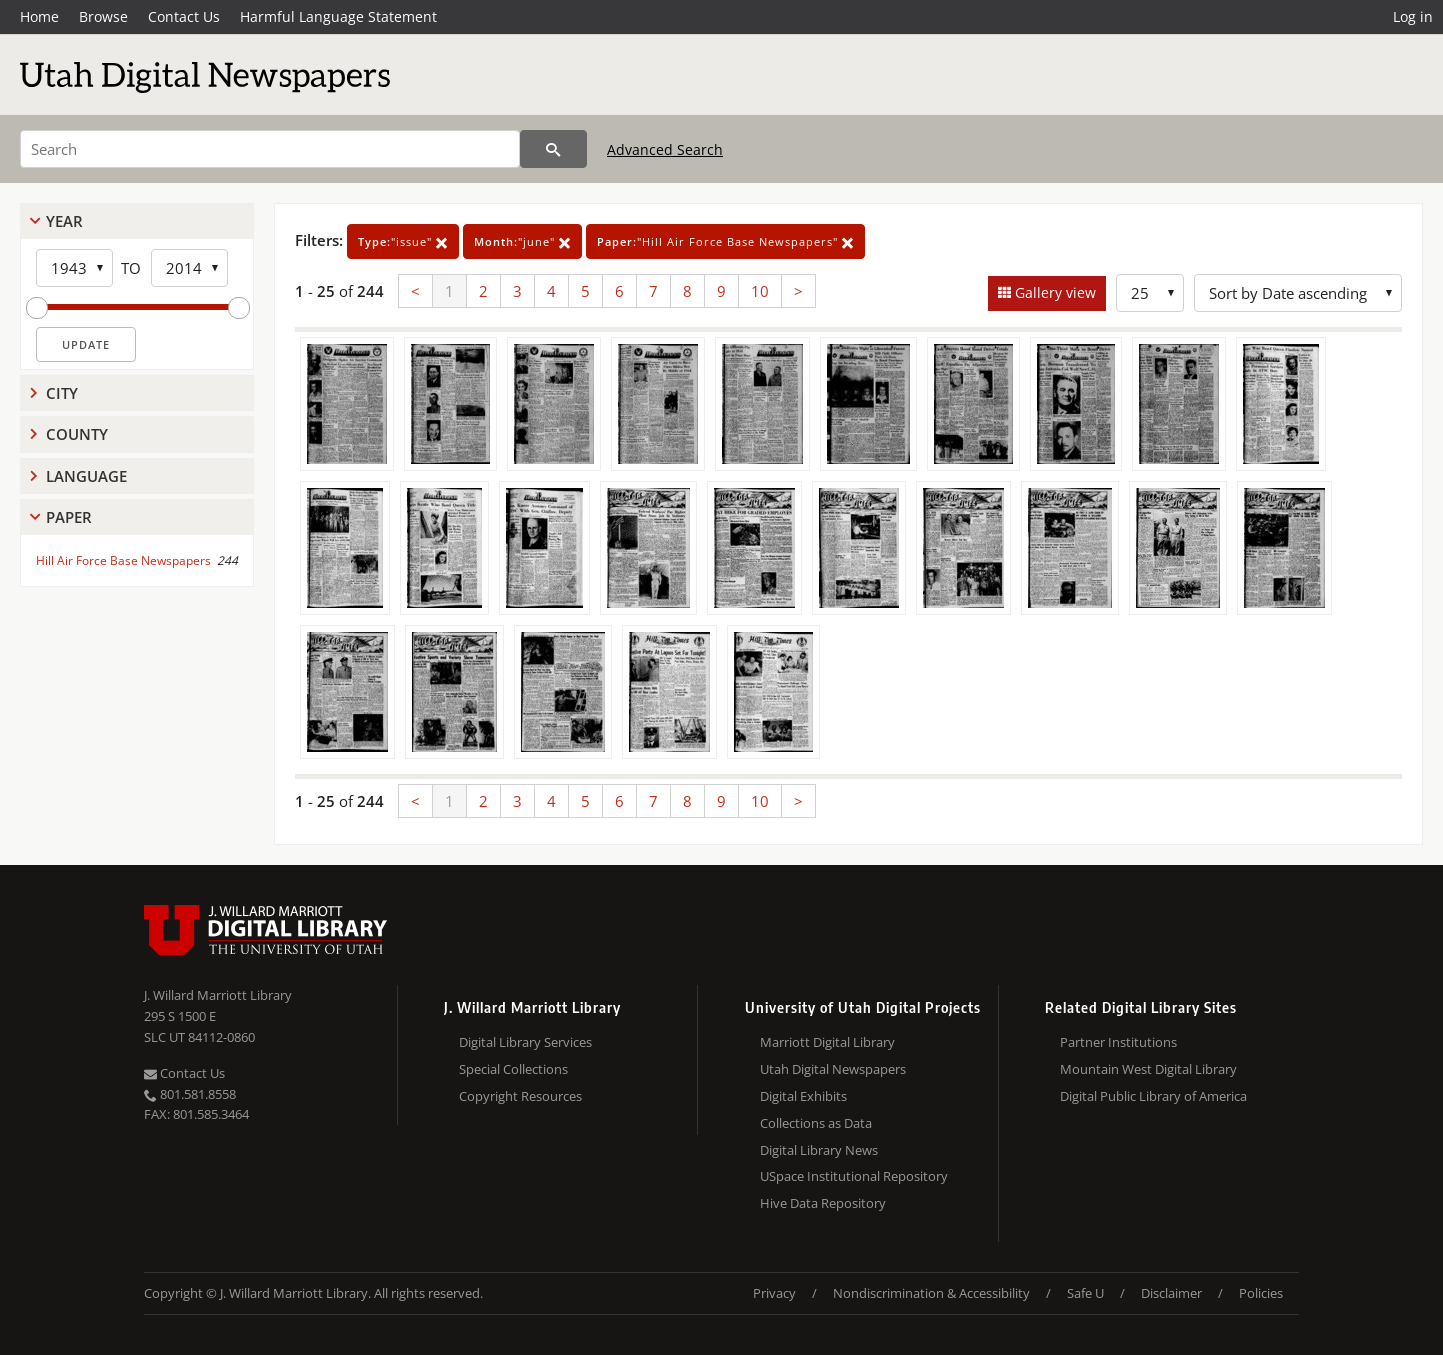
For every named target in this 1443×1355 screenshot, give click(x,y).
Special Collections (513, 1069)
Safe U (1085, 1293)
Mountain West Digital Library (1148, 1069)
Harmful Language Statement (338, 16)
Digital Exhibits (803, 1096)
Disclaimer (1171, 1293)
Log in (1413, 16)
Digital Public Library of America (1153, 1096)
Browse (103, 16)
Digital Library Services (525, 1042)
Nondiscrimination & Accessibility (931, 1293)
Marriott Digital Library (827, 1042)
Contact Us (184, 16)
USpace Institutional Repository (854, 1176)
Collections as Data (816, 1123)
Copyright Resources (520, 1096)
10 (760, 291)
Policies (1261, 1293)
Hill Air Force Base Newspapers (123, 560)
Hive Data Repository (823, 1203)
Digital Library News (819, 1150)
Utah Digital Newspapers (833, 1069)
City (62, 393)
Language (86, 476)
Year (64, 221)
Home (39, 16)
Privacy (774, 1293)
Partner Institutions (1118, 1042)
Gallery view (1053, 292)
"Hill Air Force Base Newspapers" (725, 241)
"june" (522, 241)
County (77, 434)
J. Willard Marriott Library (218, 995)
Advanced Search (665, 149)
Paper (69, 517)
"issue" (403, 241)
